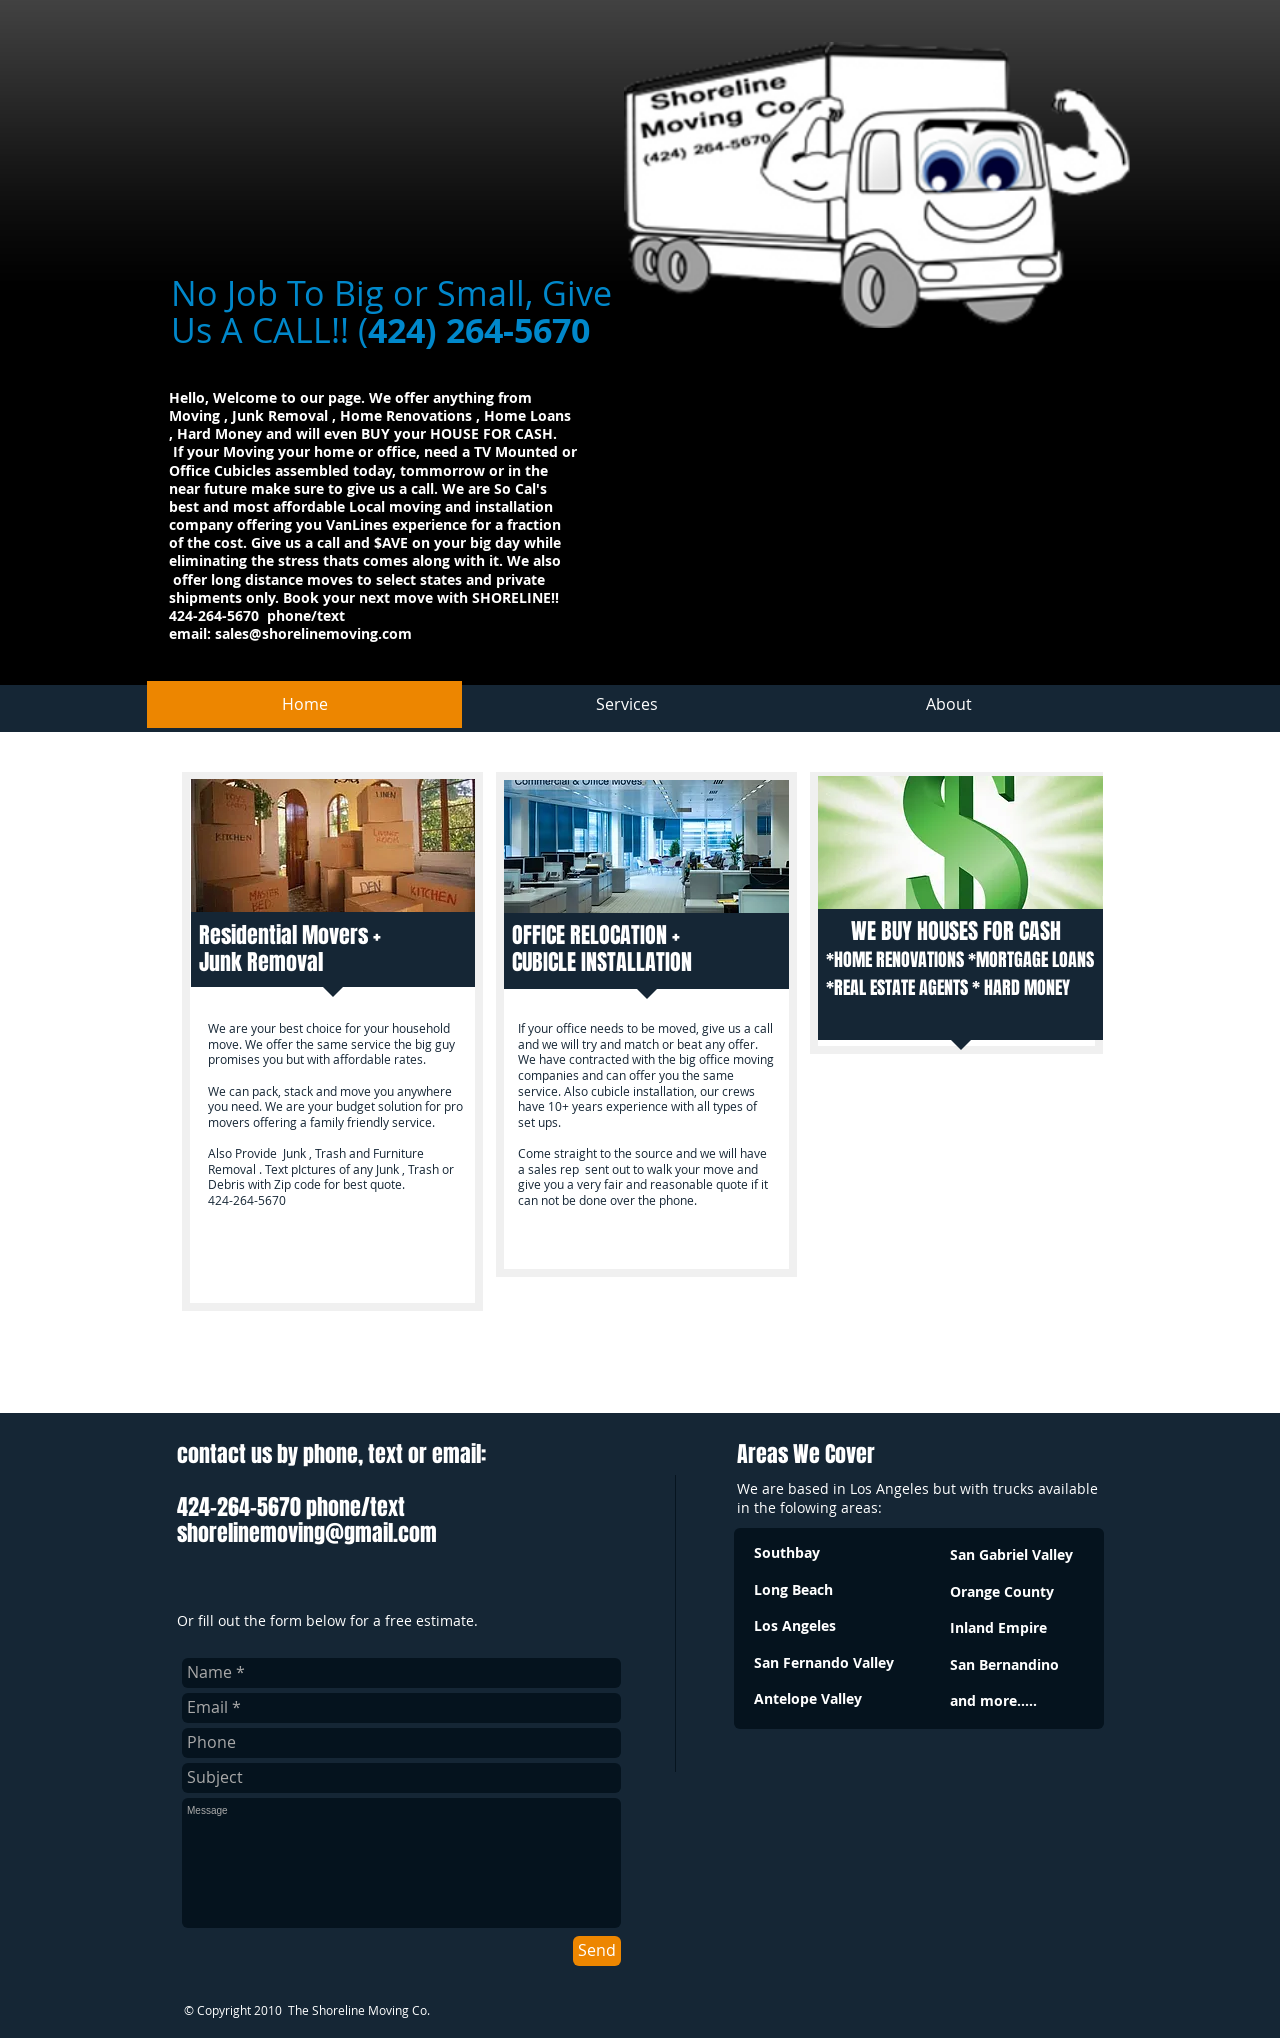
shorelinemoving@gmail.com (307, 1533)
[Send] (597, 1951)
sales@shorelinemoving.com (313, 633)
